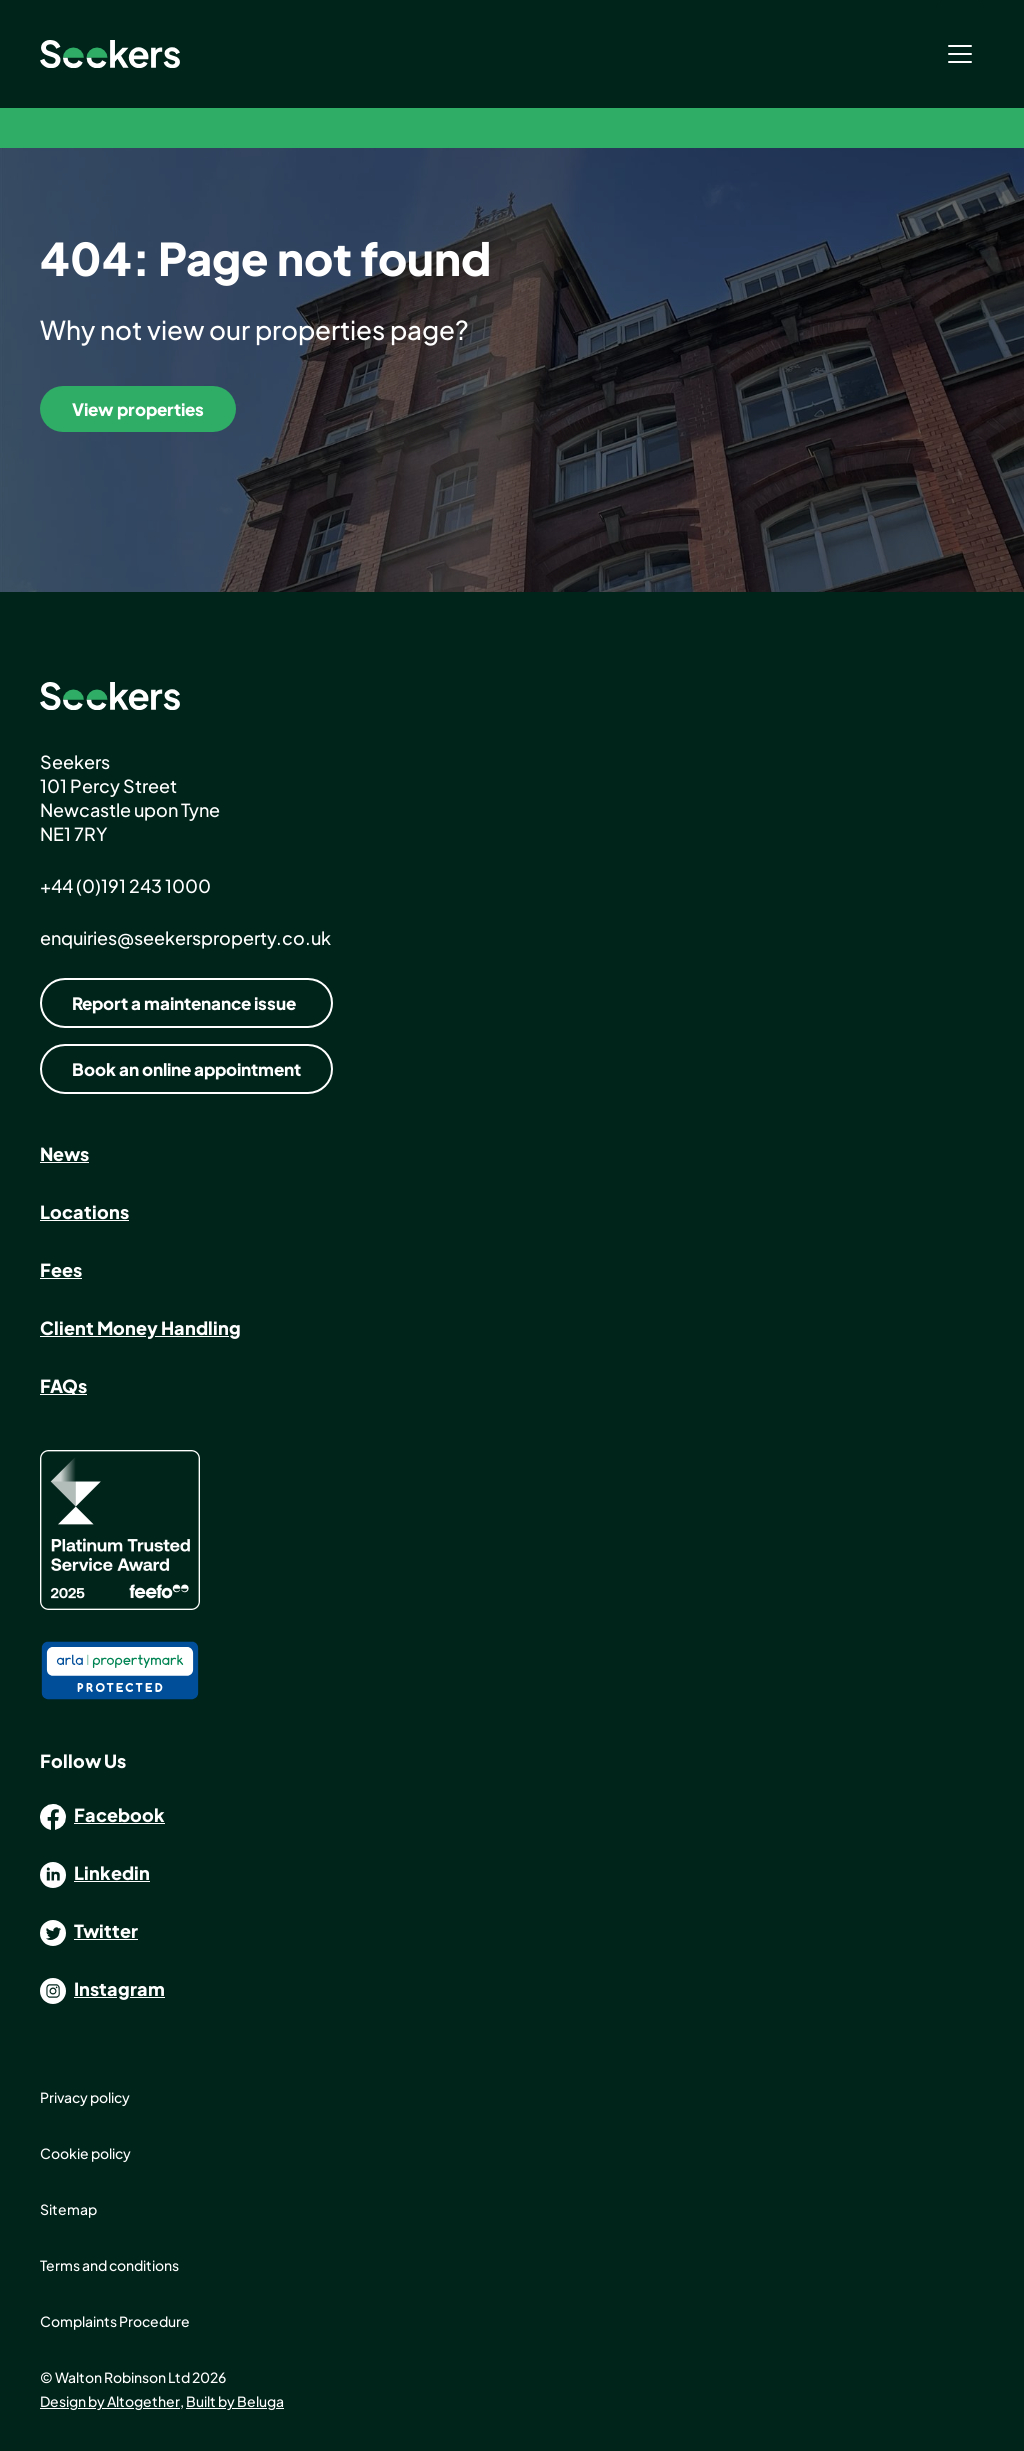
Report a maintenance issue (184, 1003)
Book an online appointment (186, 1069)
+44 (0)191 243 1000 (125, 885)
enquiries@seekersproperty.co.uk (185, 937)
